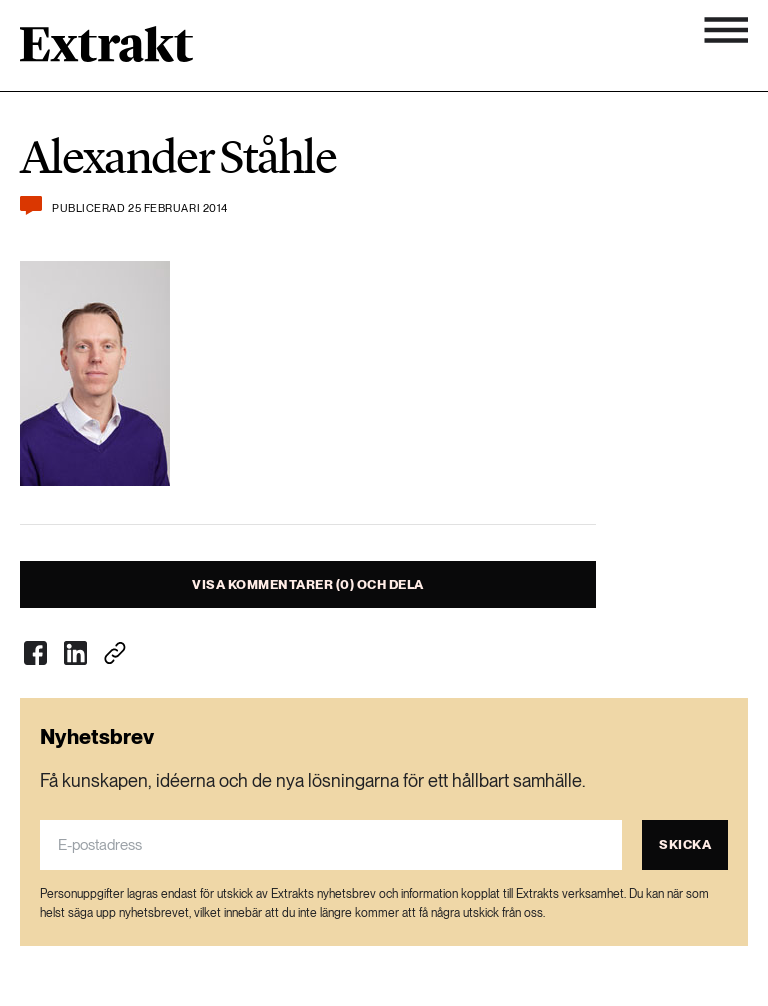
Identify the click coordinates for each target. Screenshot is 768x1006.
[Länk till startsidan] (106, 51)
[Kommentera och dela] (31, 205)
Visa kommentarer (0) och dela (308, 584)
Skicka (685, 844)
